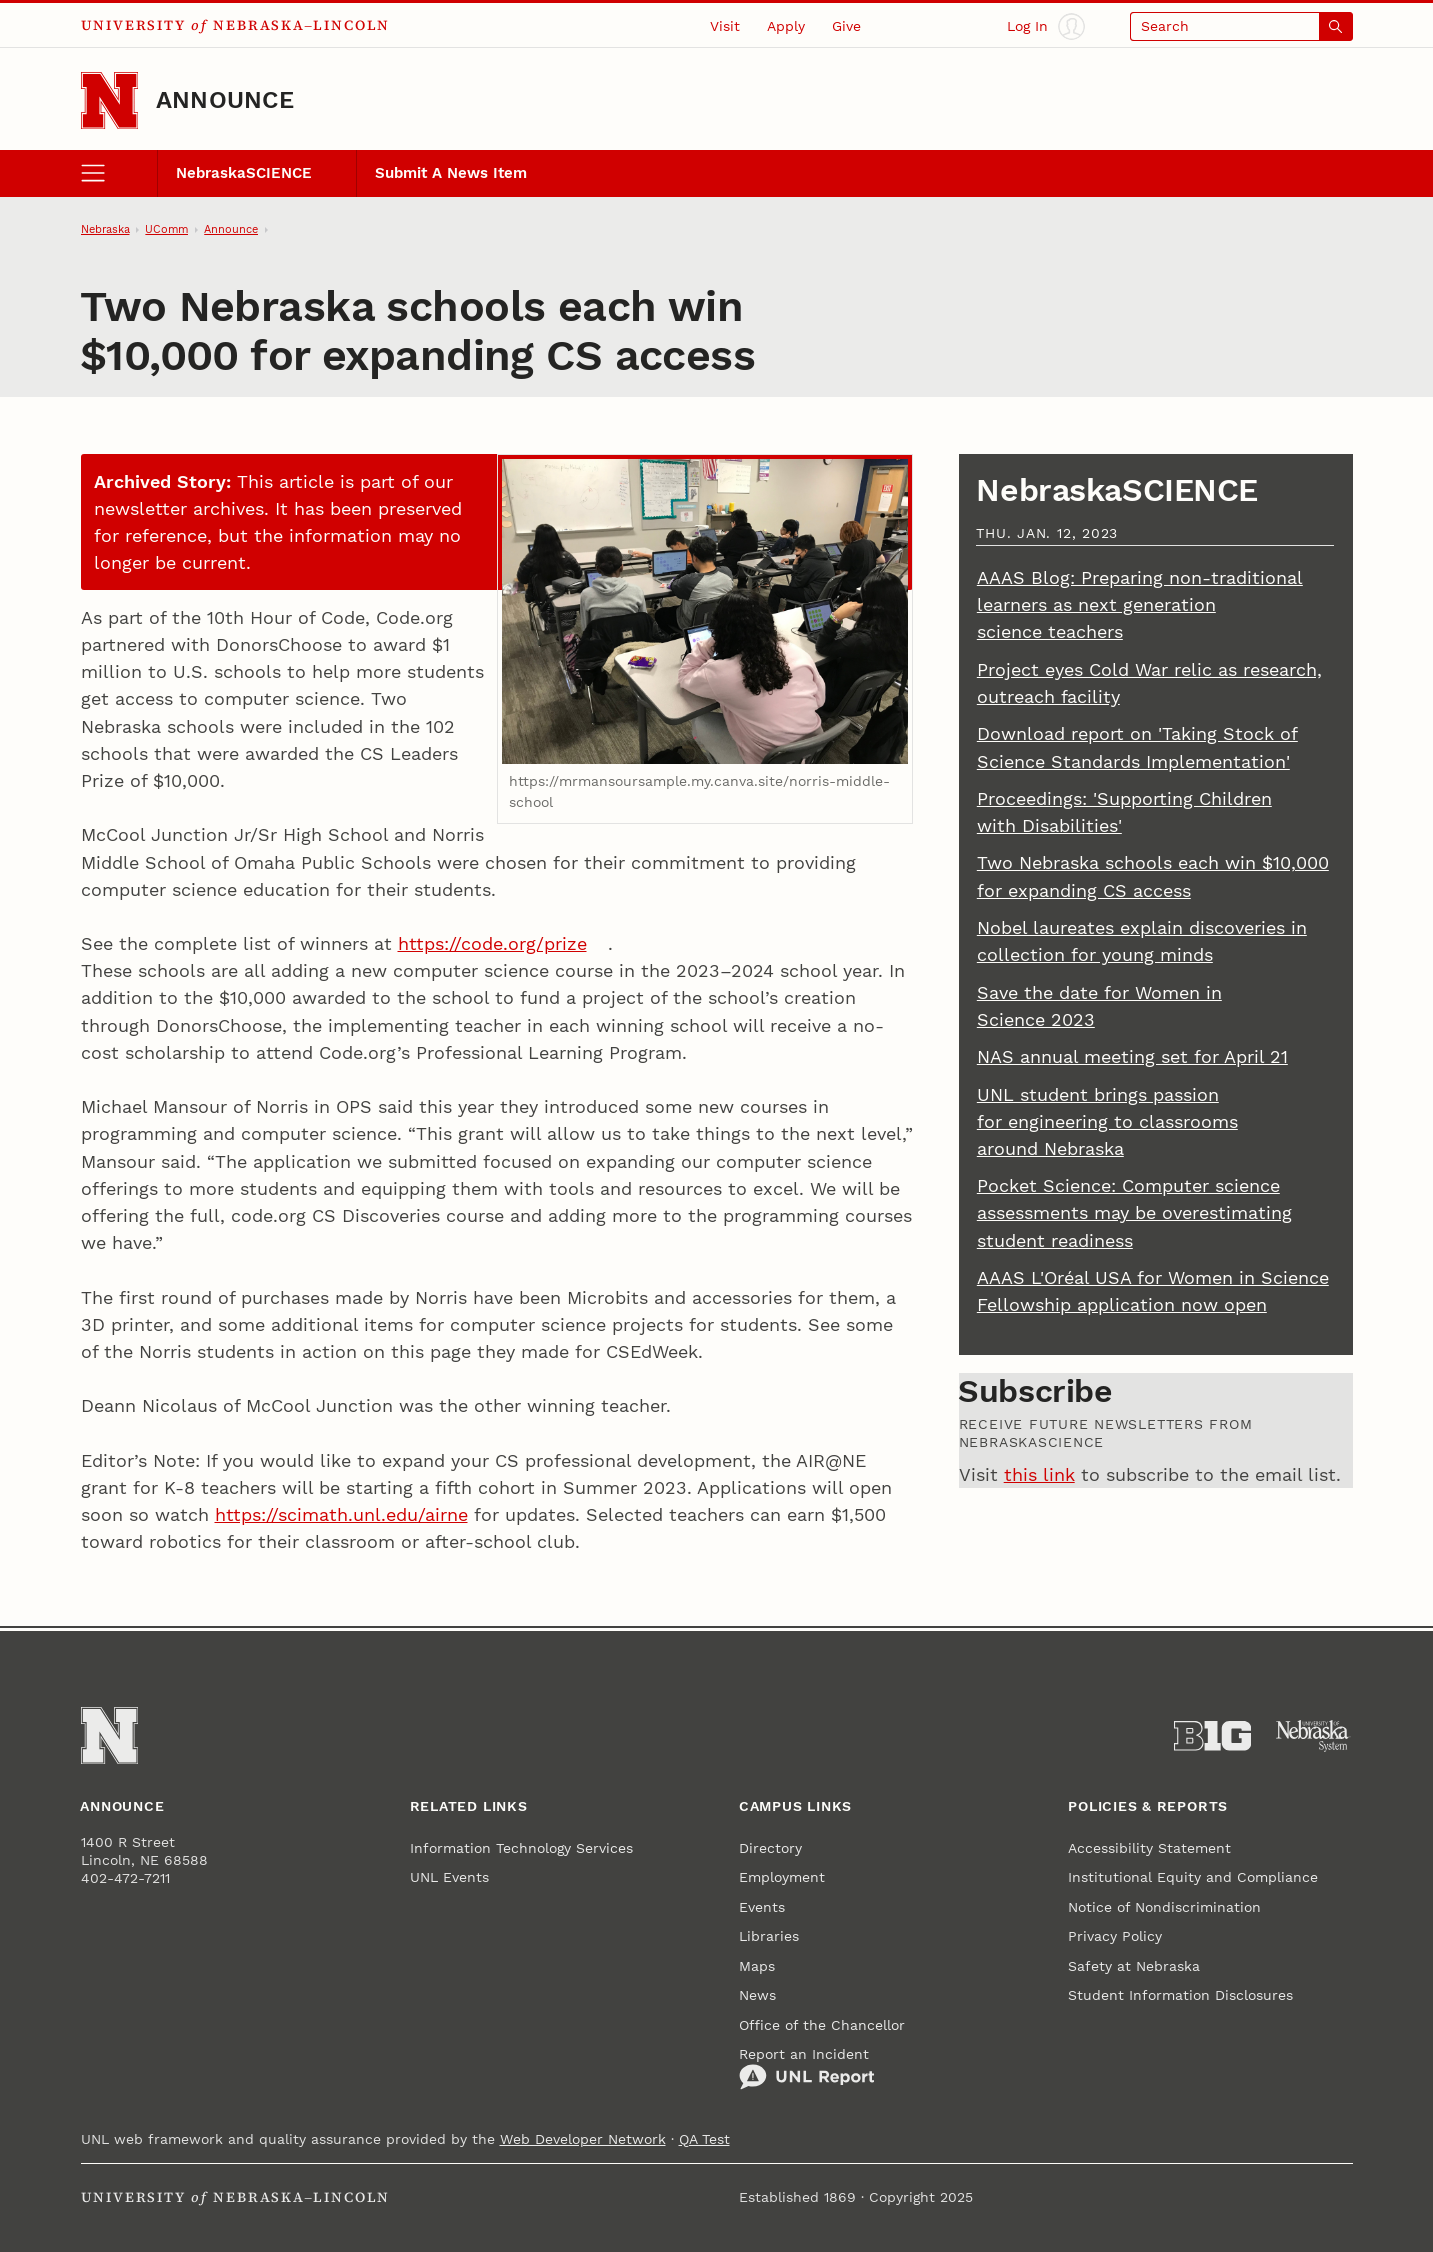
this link (1039, 1474)
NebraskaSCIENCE (244, 173)
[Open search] (1241, 26)
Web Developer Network (583, 2139)
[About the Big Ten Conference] (1212, 1736)
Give (846, 26)
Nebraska (105, 229)
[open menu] (119, 174)
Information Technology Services (521, 1848)
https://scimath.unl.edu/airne (341, 1514)
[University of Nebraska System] (1313, 1736)
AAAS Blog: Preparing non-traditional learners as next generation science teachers (1140, 604)
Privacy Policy (1115, 1936)
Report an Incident (807, 2068)
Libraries (769, 1936)
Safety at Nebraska (1134, 1966)
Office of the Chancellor (822, 2025)
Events (762, 1907)
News (757, 1995)
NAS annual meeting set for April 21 (1132, 1056)
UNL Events (449, 1877)
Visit (725, 26)
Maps (757, 1966)
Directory (770, 1848)
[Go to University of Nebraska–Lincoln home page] (109, 100)
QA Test (704, 2139)
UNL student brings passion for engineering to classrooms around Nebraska (1107, 1121)
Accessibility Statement (1149, 1848)
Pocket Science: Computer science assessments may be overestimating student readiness (1134, 1212)
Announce (225, 100)
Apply (786, 26)
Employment (782, 1877)
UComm (166, 229)
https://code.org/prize (492, 943)
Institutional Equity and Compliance (1193, 1877)
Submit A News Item (451, 173)
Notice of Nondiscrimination (1164, 1907)
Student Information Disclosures (1180, 1995)
